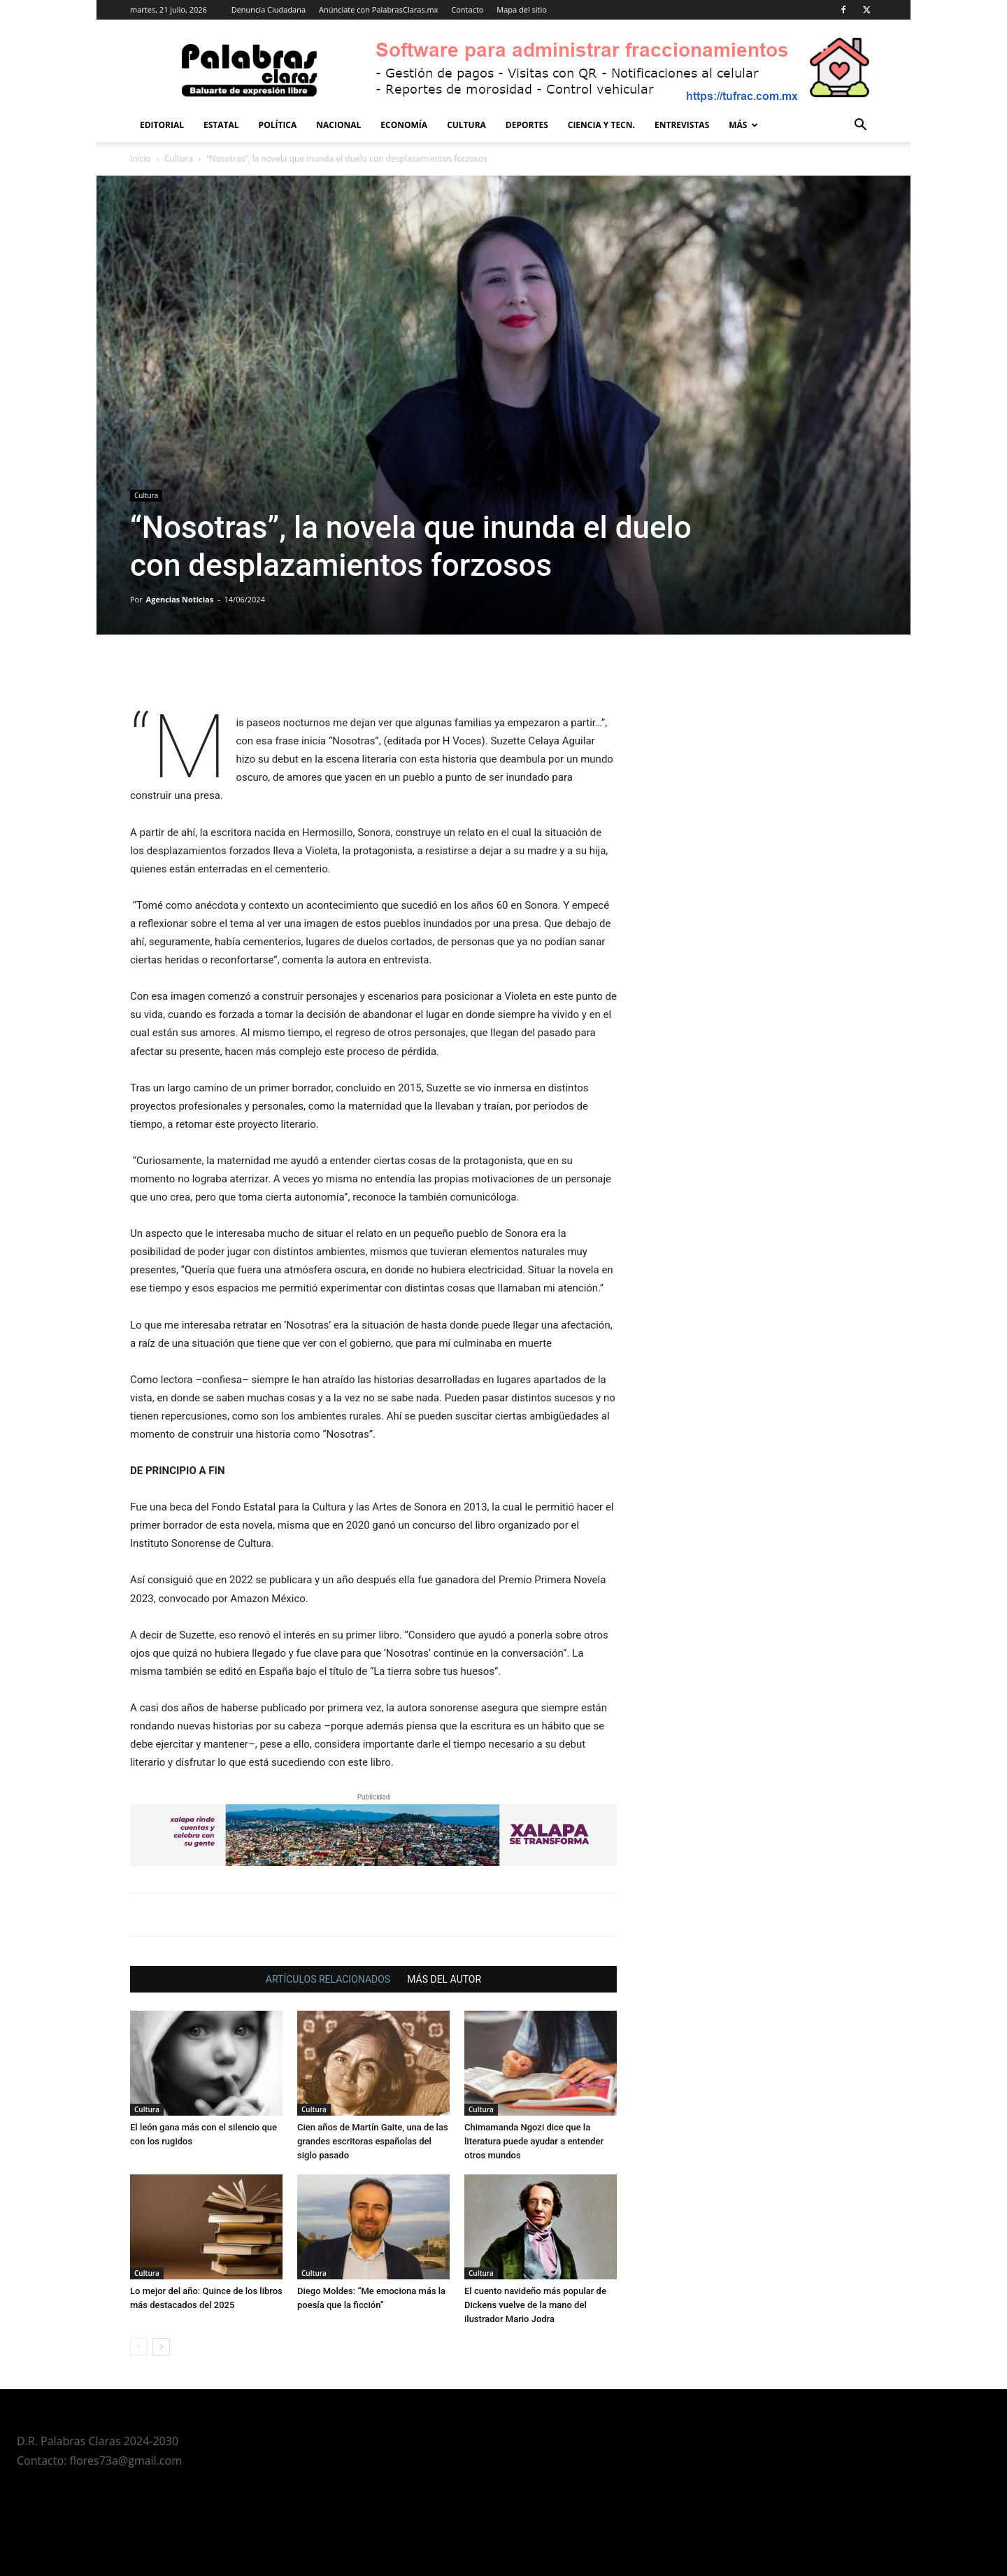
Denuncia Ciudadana (268, 9)
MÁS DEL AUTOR (444, 1979)
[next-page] (161, 2347)
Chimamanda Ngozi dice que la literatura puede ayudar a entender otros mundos (534, 2141)
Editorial (162, 125)
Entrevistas (682, 125)
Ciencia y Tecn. (601, 125)
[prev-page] (139, 2347)
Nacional (338, 125)
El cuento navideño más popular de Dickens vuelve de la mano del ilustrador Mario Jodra (535, 2305)
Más (743, 125)
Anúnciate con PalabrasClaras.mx (378, 9)
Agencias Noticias (180, 599)
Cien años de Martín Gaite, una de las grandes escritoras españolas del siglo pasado (372, 2141)
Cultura (466, 125)
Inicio (140, 158)
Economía (403, 125)
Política (278, 125)
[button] (860, 126)
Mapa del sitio (522, 9)
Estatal (221, 125)
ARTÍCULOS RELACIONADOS (328, 1979)
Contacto (467, 9)
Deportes (527, 125)
